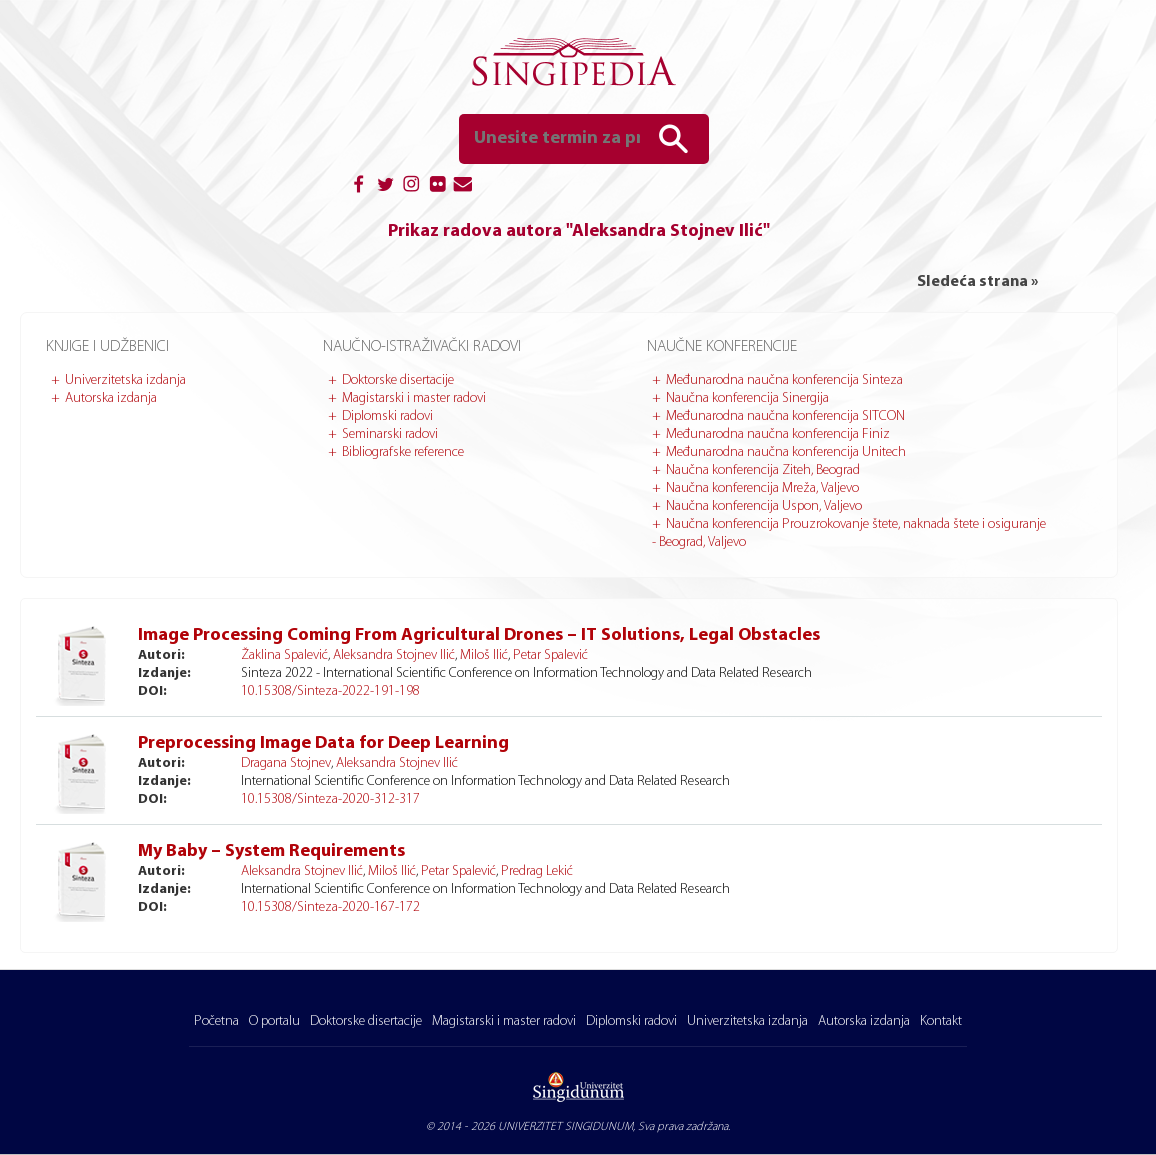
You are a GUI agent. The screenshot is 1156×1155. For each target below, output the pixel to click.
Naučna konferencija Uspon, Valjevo (764, 506)
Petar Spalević (550, 655)
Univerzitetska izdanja (125, 380)
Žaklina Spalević (284, 655)
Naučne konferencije (722, 347)
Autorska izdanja (111, 398)
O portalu (274, 1021)
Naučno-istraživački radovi (422, 347)
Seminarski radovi (390, 434)
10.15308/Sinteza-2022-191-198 (330, 691)
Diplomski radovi (387, 416)
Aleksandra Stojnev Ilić (394, 655)
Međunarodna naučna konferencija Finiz (778, 434)
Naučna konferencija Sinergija (747, 398)
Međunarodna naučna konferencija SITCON (785, 416)
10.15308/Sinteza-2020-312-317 (330, 799)
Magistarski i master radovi (414, 398)
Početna (216, 1021)
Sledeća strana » (977, 282)
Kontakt (941, 1021)
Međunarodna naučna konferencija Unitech (786, 452)
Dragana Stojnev (286, 763)
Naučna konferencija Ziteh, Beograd (763, 470)
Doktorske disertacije (398, 380)
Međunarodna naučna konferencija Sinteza (784, 380)
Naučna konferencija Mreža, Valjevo (762, 488)
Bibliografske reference (403, 452)
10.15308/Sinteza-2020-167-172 (330, 907)
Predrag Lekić (537, 871)
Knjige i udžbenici (107, 347)
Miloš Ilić (484, 655)
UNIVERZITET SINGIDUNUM (565, 1127)
